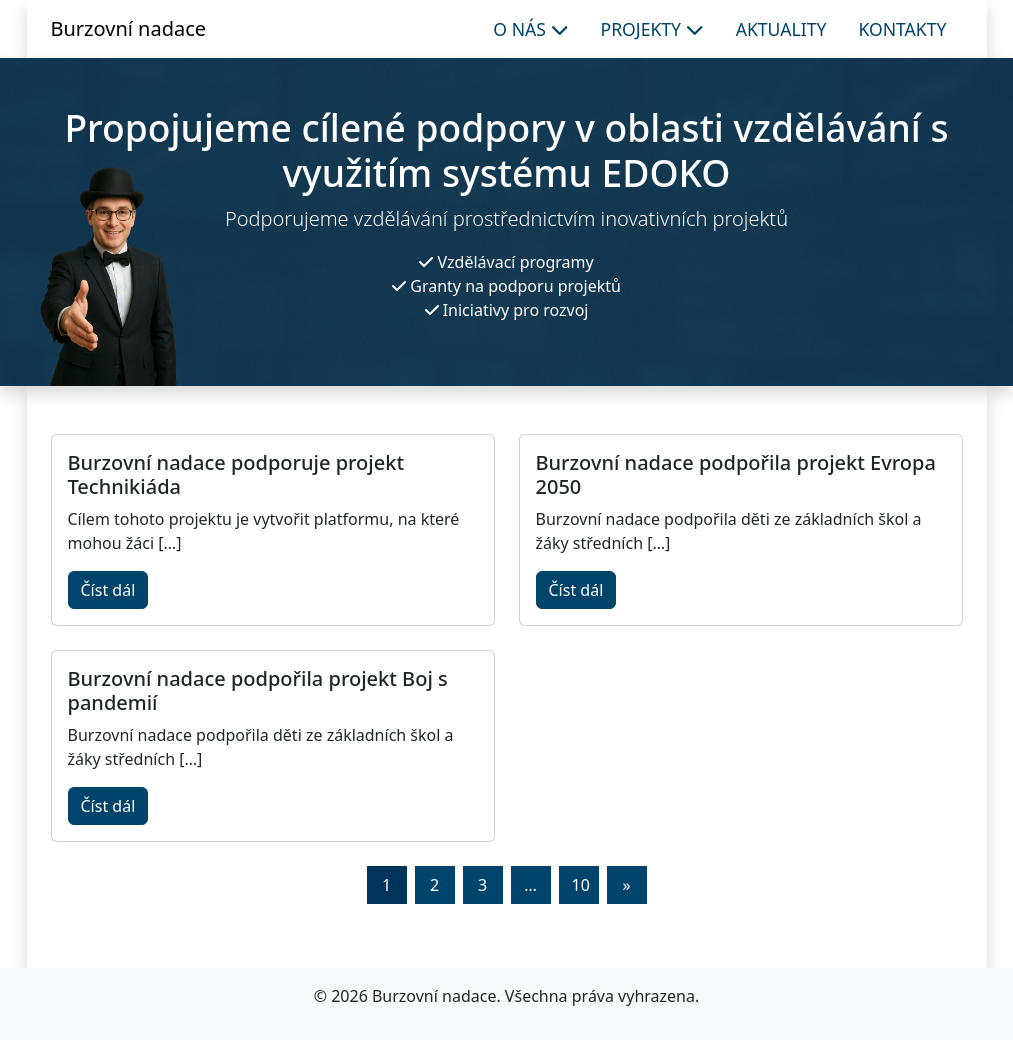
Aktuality (781, 29)
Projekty (652, 29)
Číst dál (108, 590)
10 (581, 885)
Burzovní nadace (129, 28)
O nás (530, 29)
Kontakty (902, 29)
